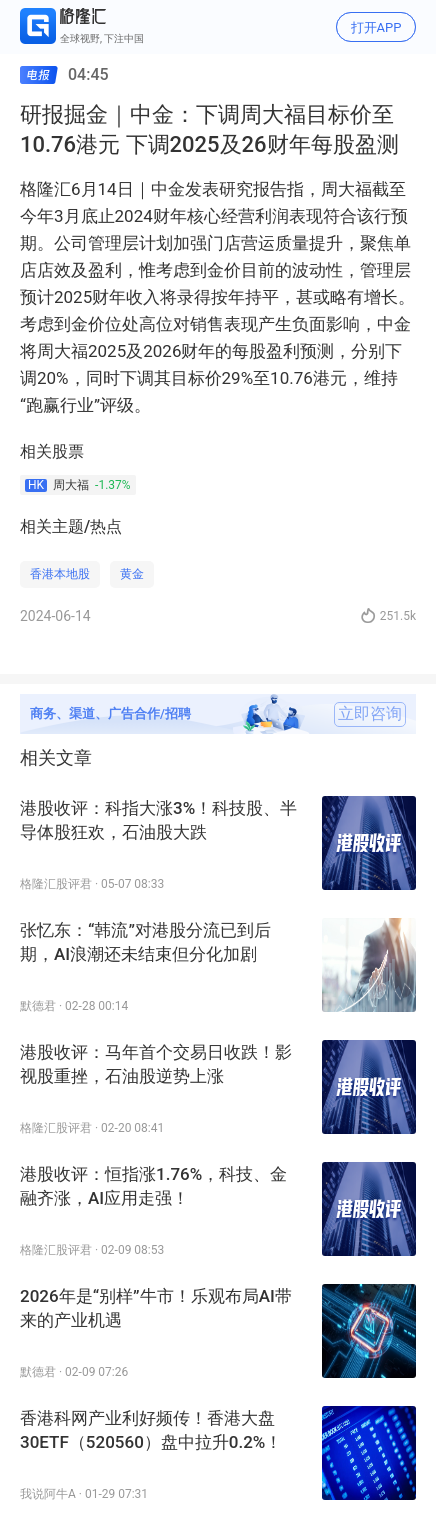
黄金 (132, 574)
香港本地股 (60, 574)
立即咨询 (370, 714)
